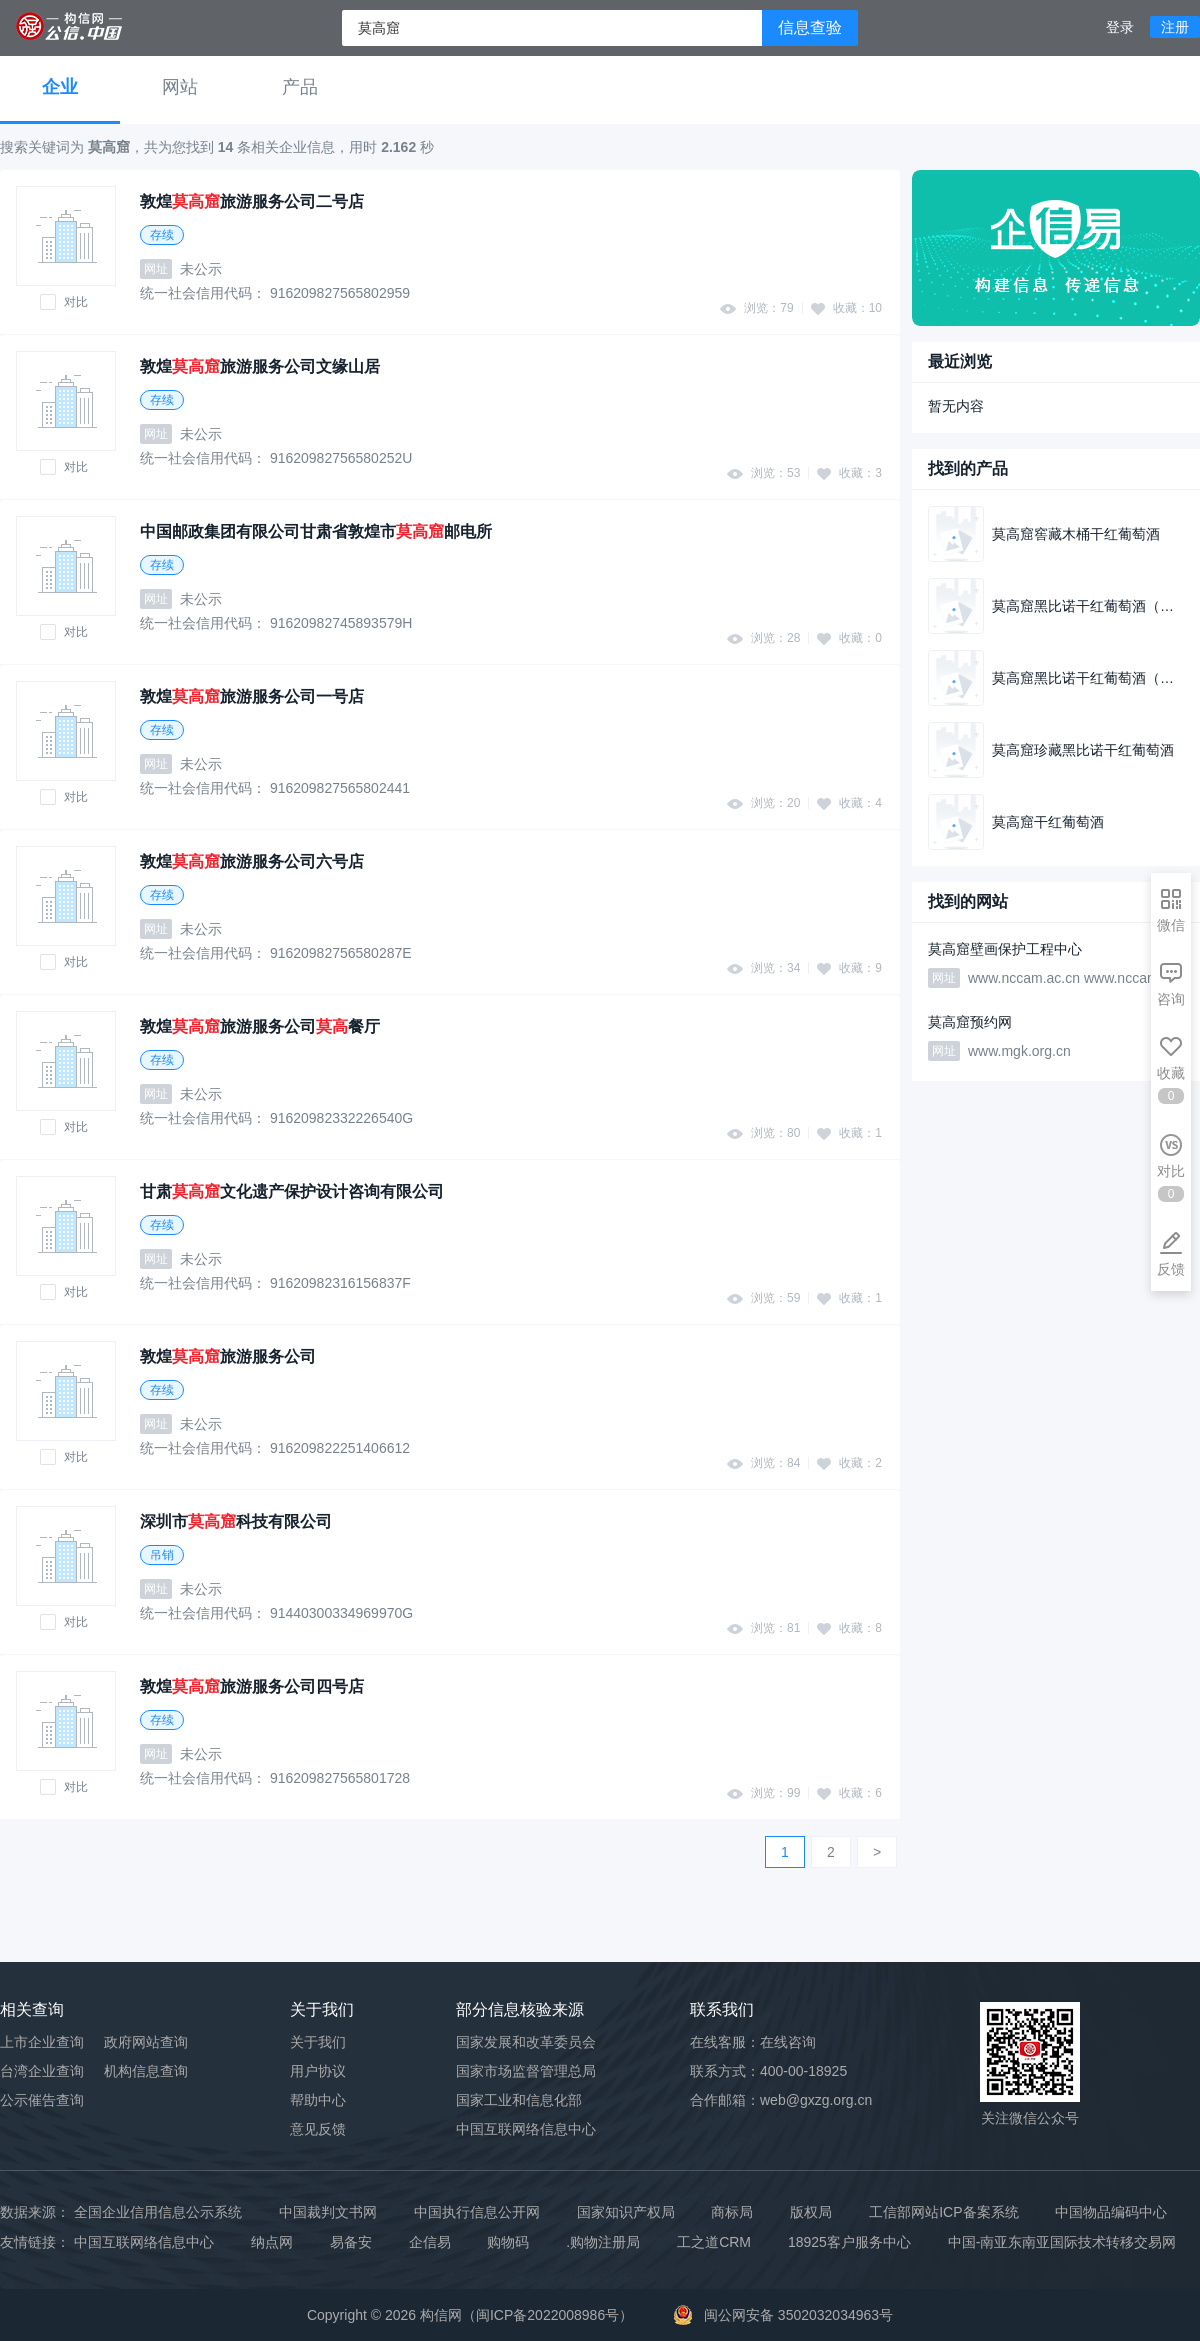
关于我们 (318, 2042)
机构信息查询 (146, 2071)
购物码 (508, 2242)
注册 (1175, 27)
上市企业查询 (42, 2042)
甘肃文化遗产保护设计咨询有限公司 (292, 1191)
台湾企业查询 (42, 2071)
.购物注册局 (603, 2242)
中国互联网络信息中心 (144, 2242)
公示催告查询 (42, 2100)
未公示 (201, 269)
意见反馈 (318, 2129)
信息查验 (810, 27)
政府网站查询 (146, 2042)
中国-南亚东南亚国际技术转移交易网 (1062, 2242)
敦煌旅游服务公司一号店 (252, 696)
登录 (1120, 27)
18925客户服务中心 (849, 2242)
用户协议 (318, 2071)
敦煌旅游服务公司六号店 (252, 861)
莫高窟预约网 (970, 1022)
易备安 (351, 2242)
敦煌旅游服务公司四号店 (252, 1686)
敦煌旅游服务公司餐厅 (260, 1026)
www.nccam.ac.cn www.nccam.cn (1072, 978)
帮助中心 (318, 2100)
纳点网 (272, 2242)
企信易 (430, 2242)
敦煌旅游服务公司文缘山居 (260, 366)
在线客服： (753, 2042)
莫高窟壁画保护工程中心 (1005, 949)
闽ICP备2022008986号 (547, 2315)
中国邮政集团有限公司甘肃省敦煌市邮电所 (316, 531)
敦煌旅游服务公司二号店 (252, 201)
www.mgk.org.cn (1019, 1051)
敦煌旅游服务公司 (228, 1356)
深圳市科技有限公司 (236, 1521)
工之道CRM (714, 2242)
